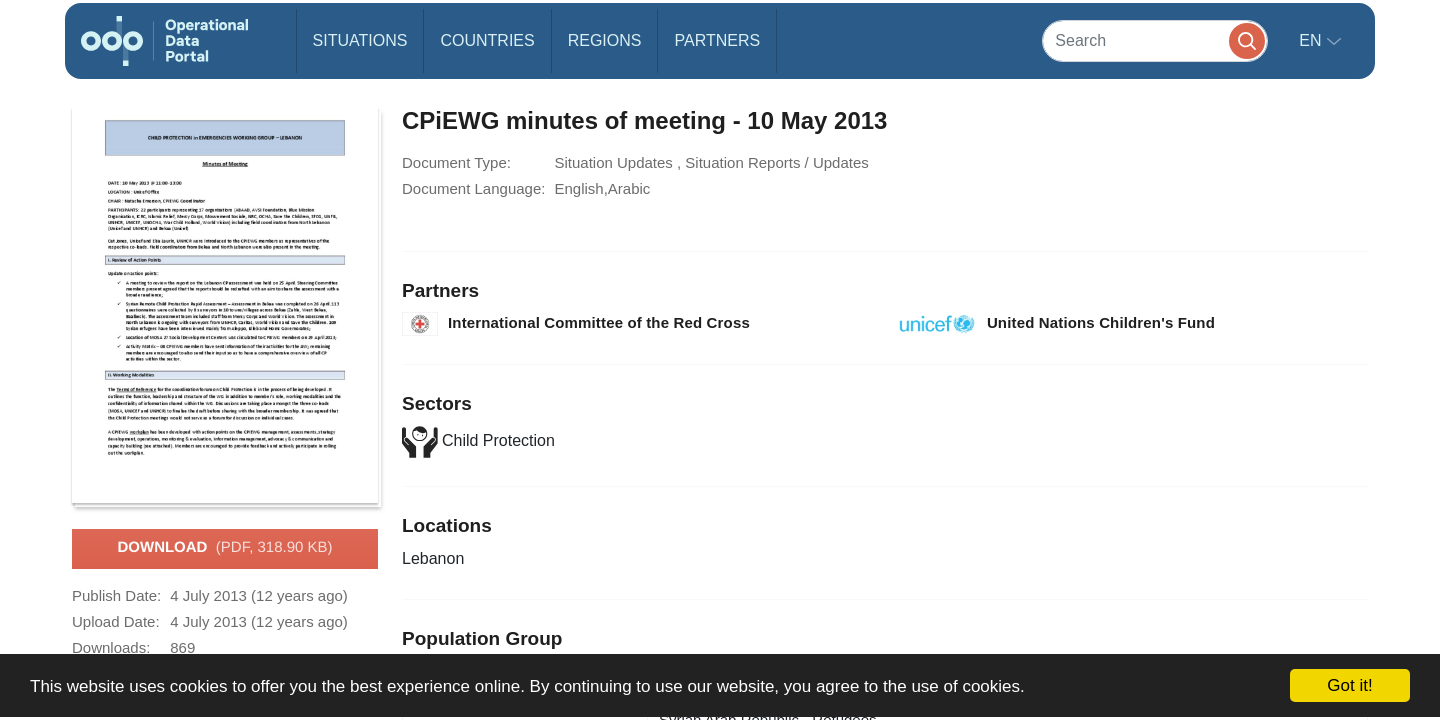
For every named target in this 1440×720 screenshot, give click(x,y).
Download (224, 548)
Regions (605, 40)
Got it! (1349, 685)
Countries (487, 40)
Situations (360, 40)
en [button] (1312, 40)
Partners (717, 40)
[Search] (1155, 40)
